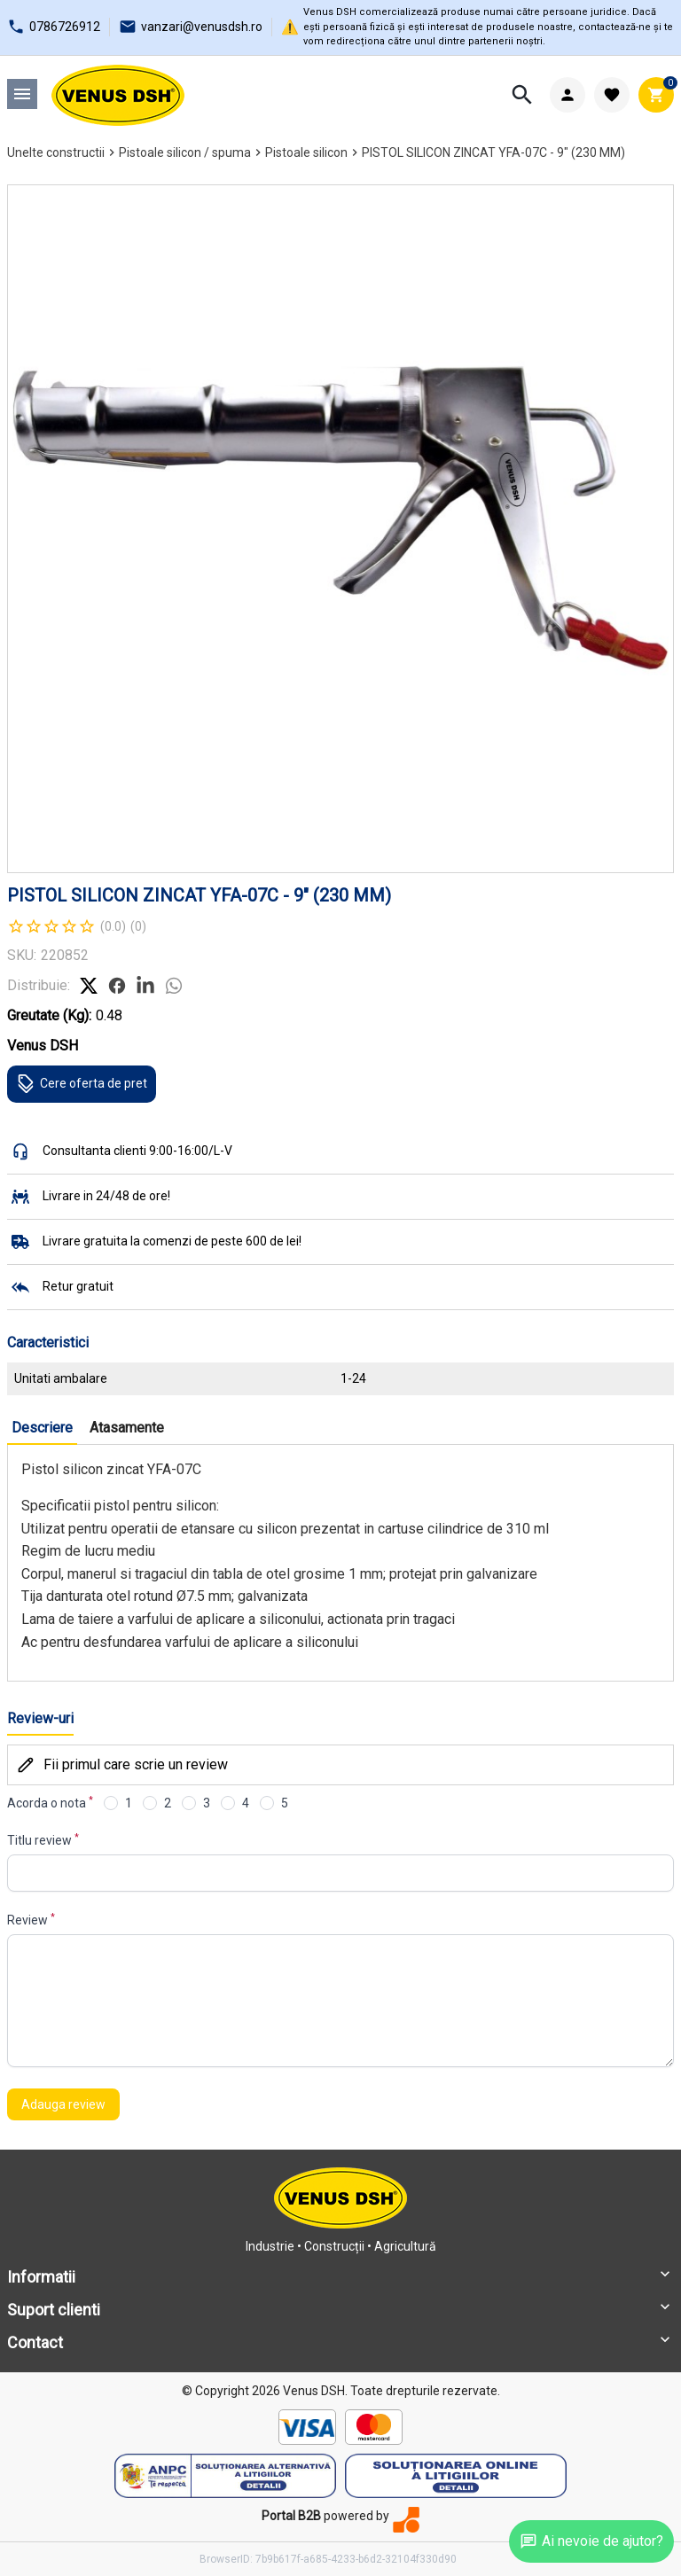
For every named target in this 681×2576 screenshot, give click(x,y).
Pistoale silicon (306, 152)
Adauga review (63, 2104)
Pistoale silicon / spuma (185, 152)
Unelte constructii (56, 152)
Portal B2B (291, 2516)
